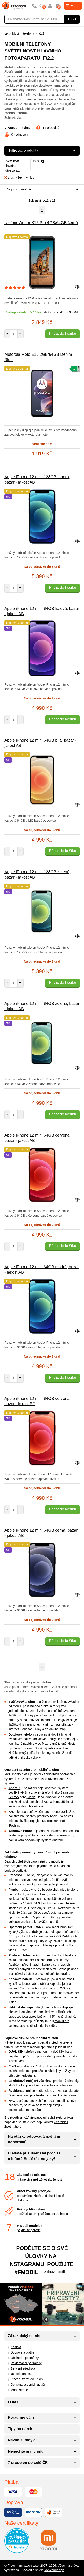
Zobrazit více (13, 117)
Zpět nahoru (13, 2126)
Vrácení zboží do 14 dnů (27, 2379)
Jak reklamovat (21, 2374)
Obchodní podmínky (25, 2358)
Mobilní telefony (23, 33)
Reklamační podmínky (26, 2363)
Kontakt (16, 2347)
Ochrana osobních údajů (28, 2384)
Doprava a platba (22, 2352)
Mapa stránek (20, 2390)
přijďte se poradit (28, 2230)
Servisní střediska (23, 2368)
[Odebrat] (39, 161)
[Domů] (5, 33)
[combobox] (40, 189)
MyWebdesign (54, 2570)
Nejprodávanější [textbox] (19, 189)
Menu (73, 6)
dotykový (45, 85)
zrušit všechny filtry (19, 177)
